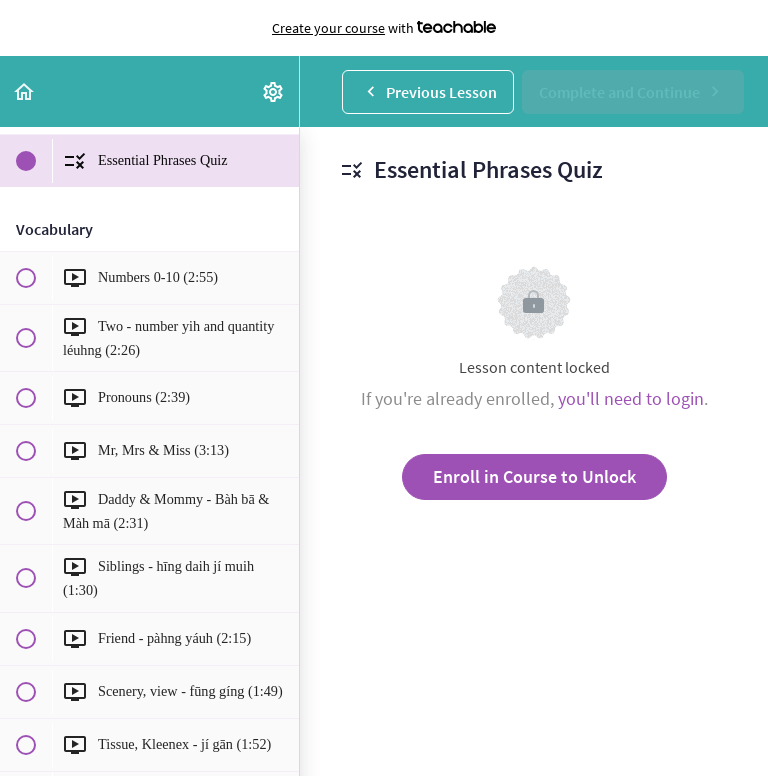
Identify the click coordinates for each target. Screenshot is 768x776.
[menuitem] (274, 91)
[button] (25, 91)
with (384, 28)
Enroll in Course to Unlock (534, 476)
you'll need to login (631, 398)
